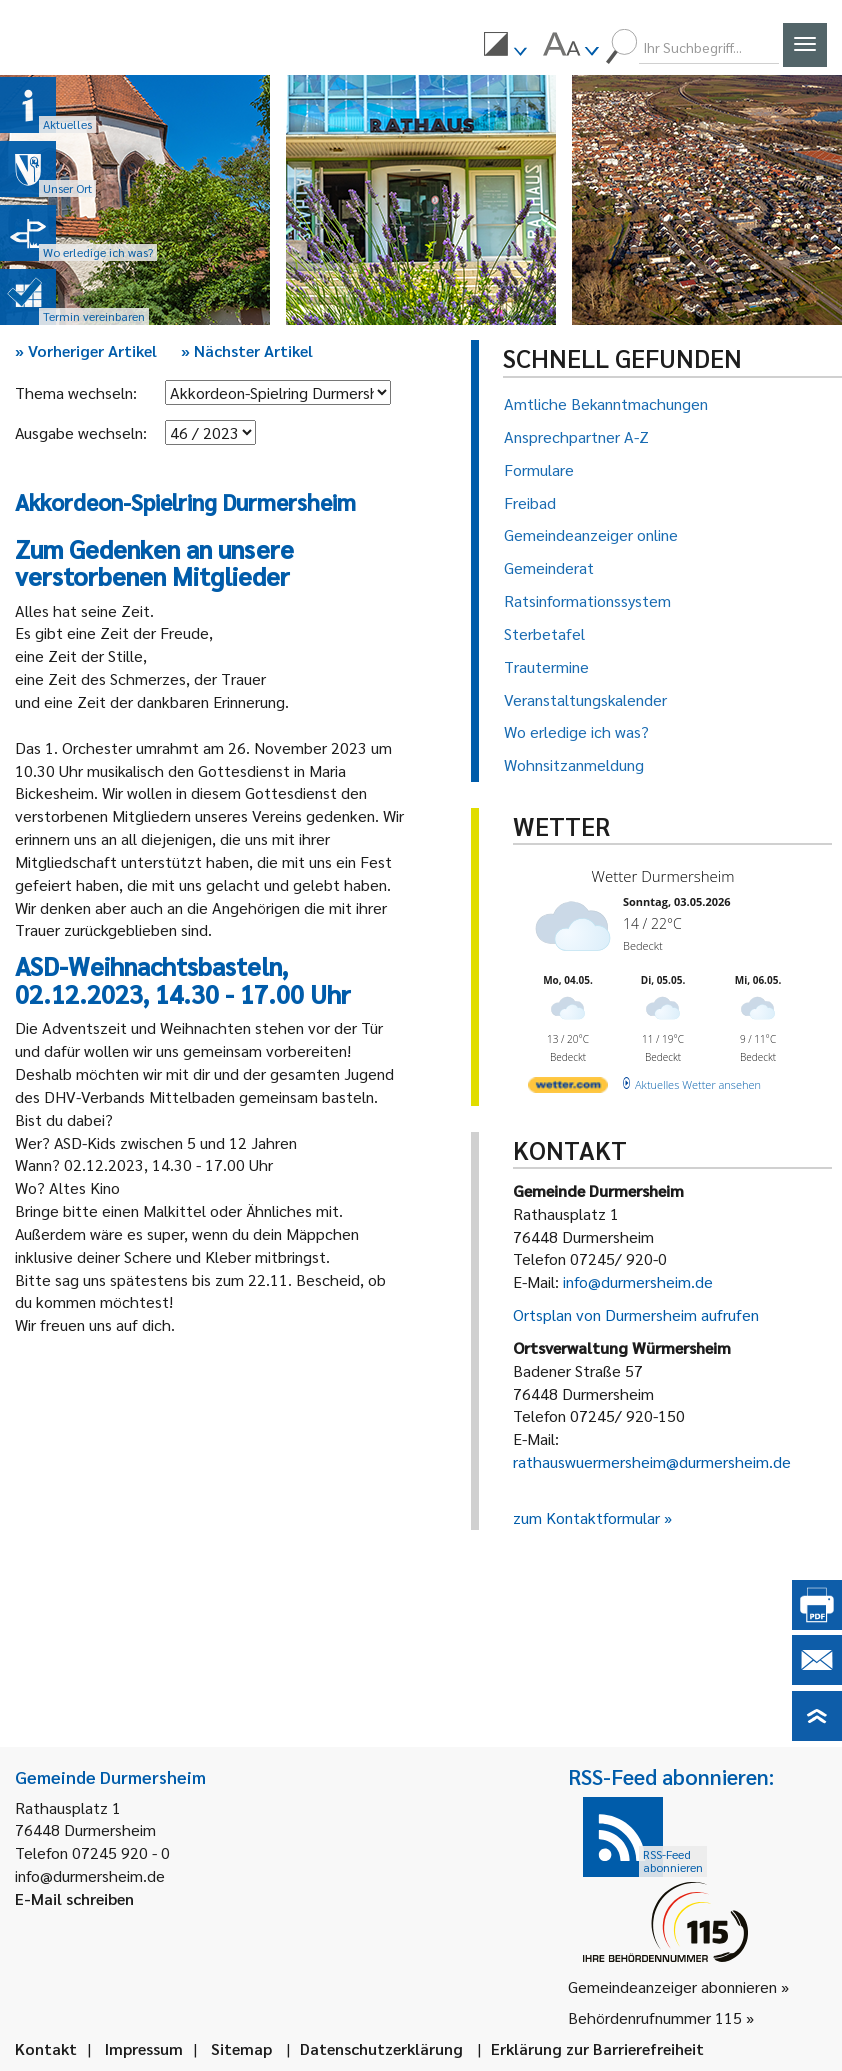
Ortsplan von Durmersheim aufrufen (636, 1314)
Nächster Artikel (247, 350)
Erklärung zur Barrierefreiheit (597, 2048)
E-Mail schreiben (74, 1898)
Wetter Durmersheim (663, 876)
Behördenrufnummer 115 (655, 2017)
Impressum (144, 2048)
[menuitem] (505, 47)
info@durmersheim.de (638, 1281)
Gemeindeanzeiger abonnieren (672, 1986)
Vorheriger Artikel (86, 350)
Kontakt (46, 2048)
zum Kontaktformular (586, 1517)
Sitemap (241, 2048)
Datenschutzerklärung (381, 2048)
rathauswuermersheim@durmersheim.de (652, 1461)
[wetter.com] (568, 1088)
